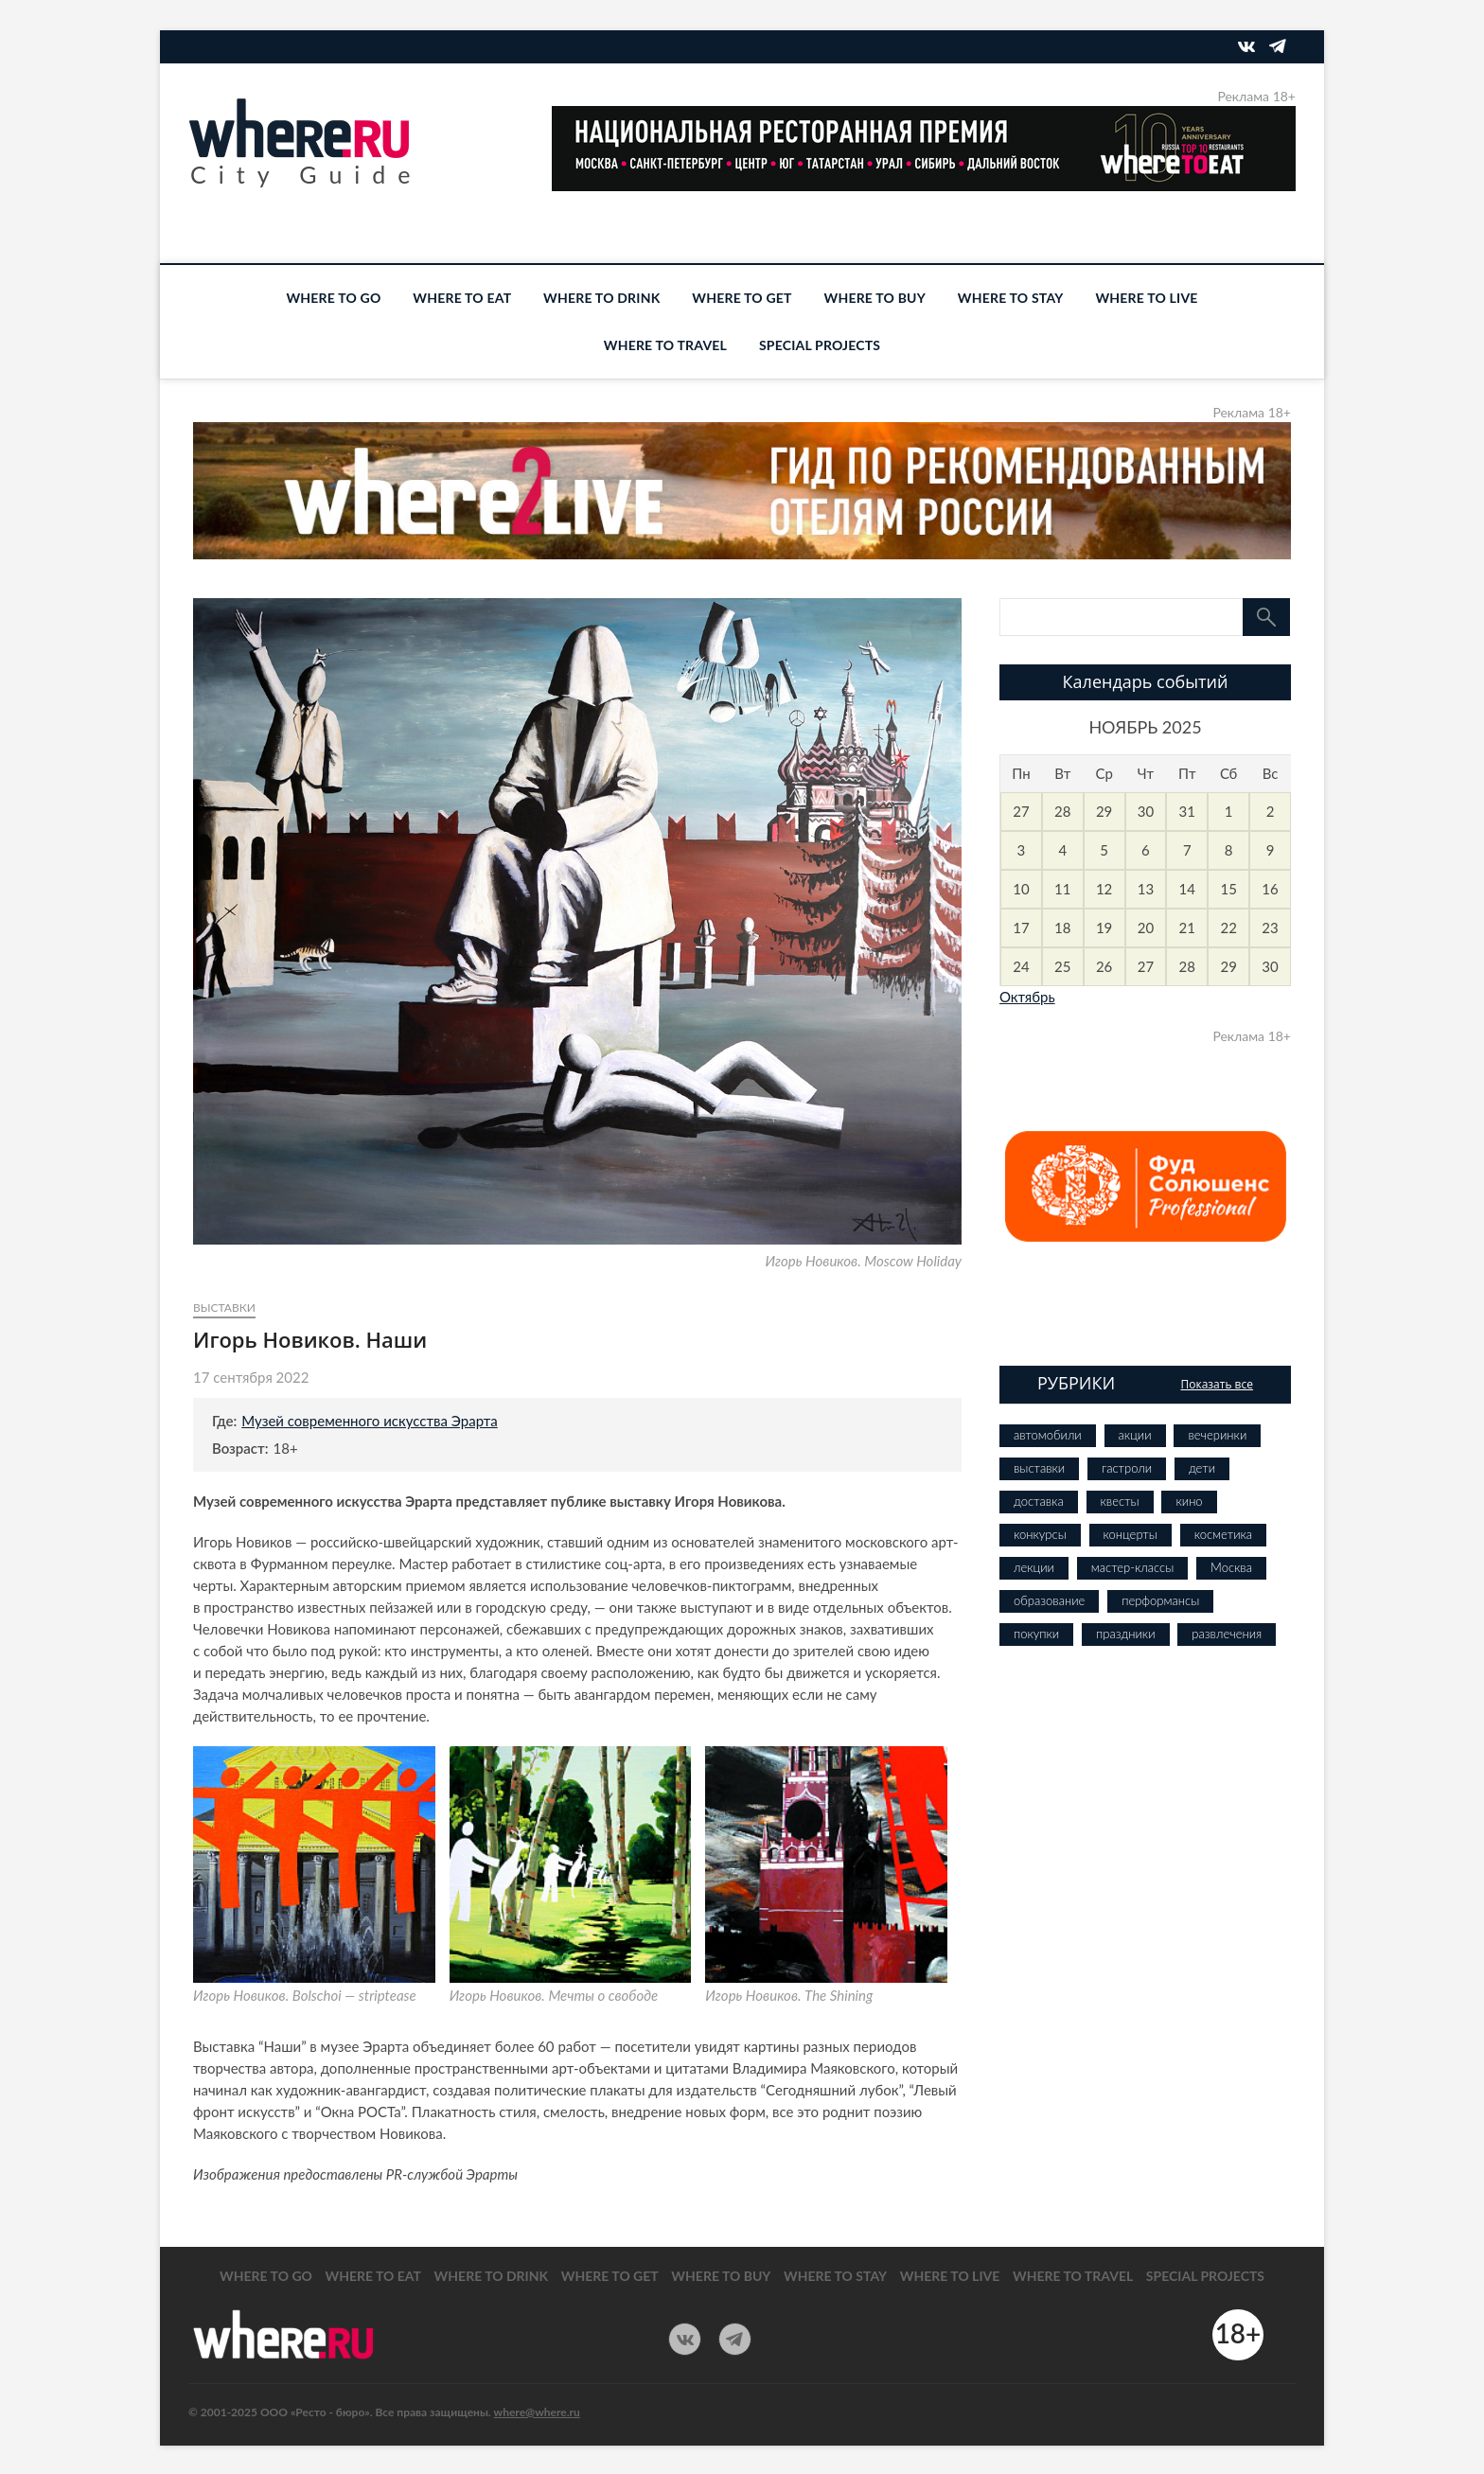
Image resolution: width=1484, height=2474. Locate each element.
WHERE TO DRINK (601, 298)
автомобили (1048, 1434)
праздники (1125, 1633)
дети (1202, 1468)
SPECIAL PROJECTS (819, 345)
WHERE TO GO (333, 298)
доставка (1039, 1501)
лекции (1034, 1567)
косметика (1223, 1534)
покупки (1036, 1633)
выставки (224, 1307)
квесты (1120, 1501)
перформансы (1160, 1600)
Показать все (1216, 1384)
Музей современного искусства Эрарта (369, 1420)
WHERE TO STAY (1011, 298)
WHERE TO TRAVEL (665, 345)
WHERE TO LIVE (1146, 298)
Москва (1231, 1567)
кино (1188, 1501)
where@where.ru (537, 2412)
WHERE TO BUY (875, 298)
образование (1049, 1600)
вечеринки (1217, 1434)
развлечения (1227, 1633)
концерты (1130, 1534)
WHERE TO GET (741, 298)
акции (1135, 1434)
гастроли (1127, 1468)
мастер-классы (1132, 1567)
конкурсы (1040, 1534)
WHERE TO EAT (462, 298)
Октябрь (1027, 996)
